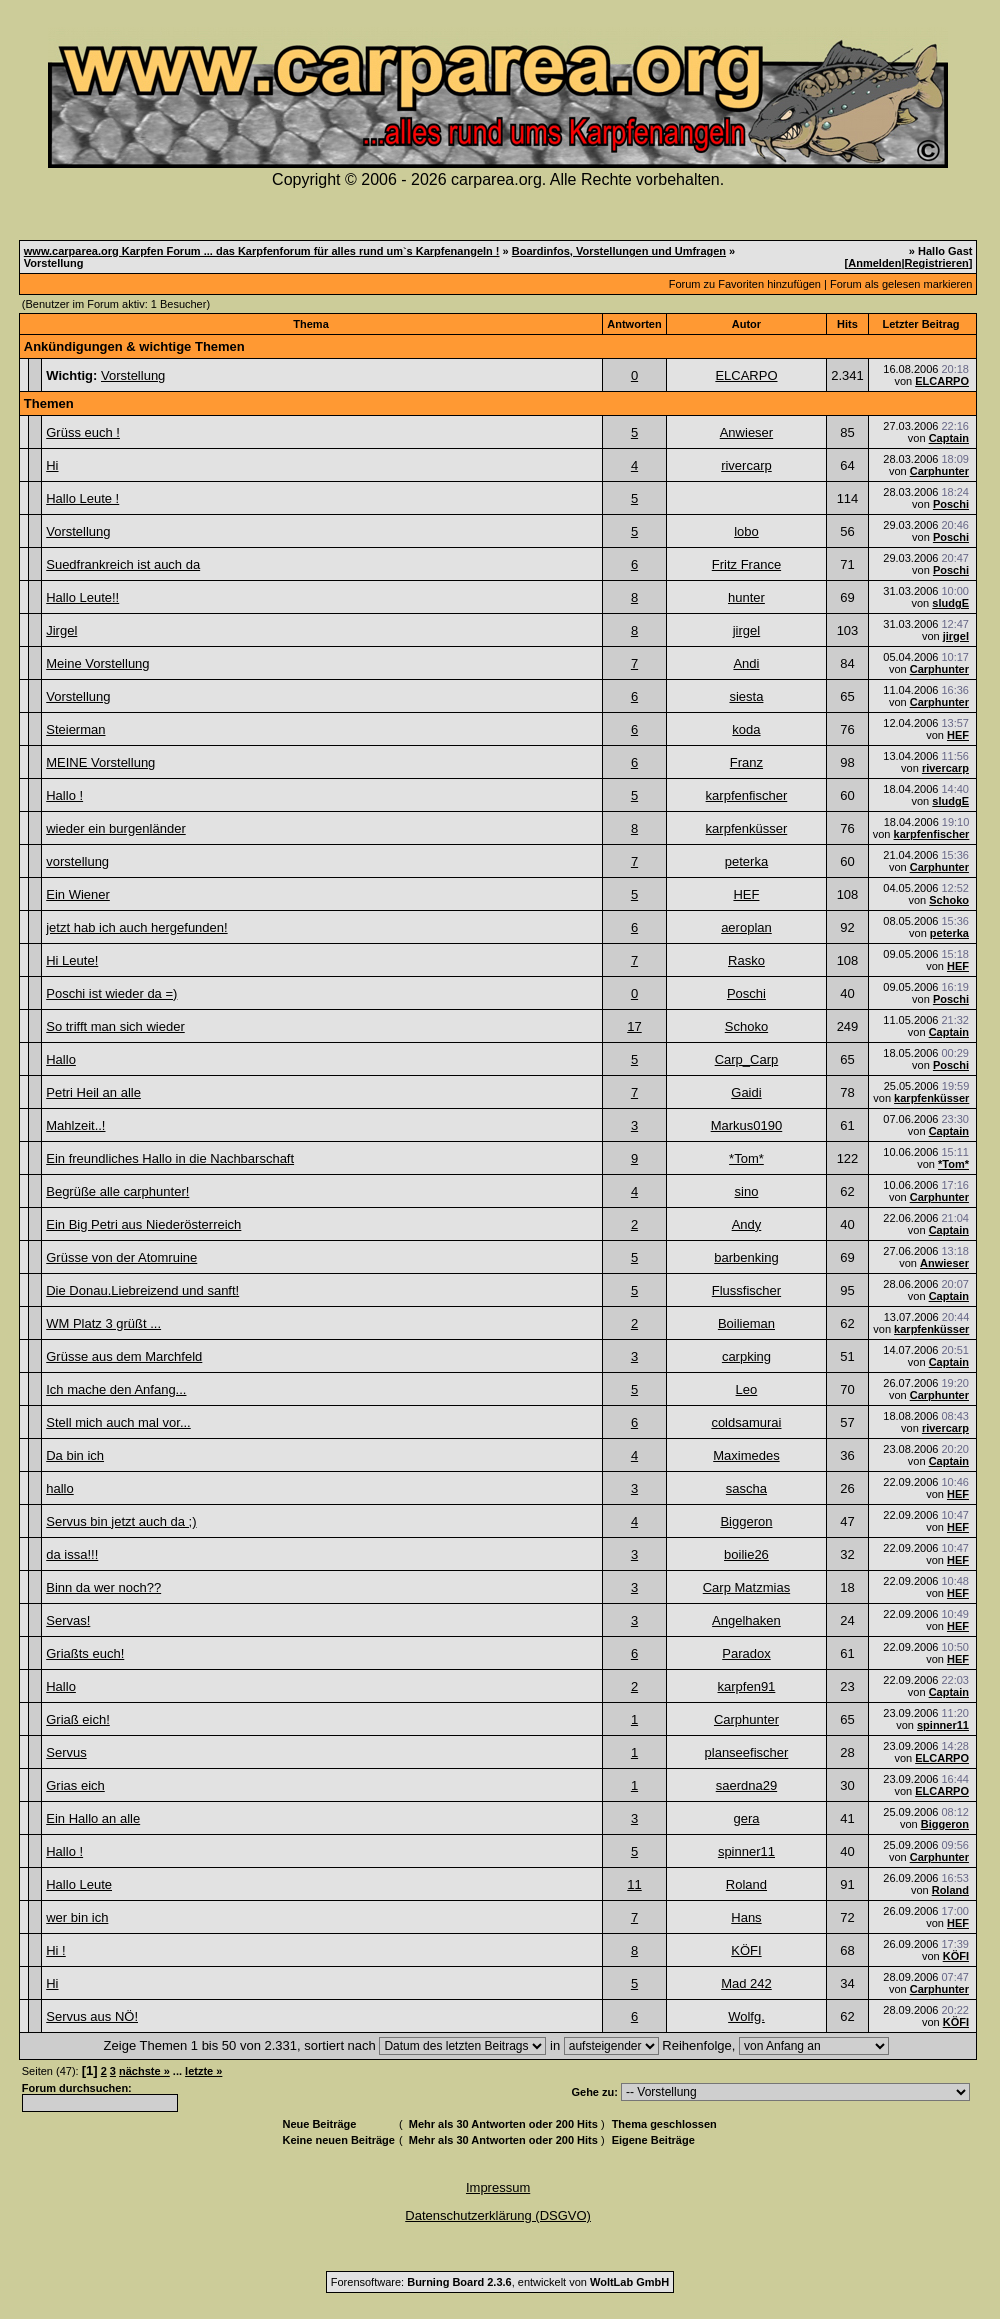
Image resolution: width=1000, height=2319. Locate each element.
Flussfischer (746, 1290)
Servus (66, 1752)
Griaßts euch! (85, 1653)
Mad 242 (746, 1983)
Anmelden (874, 263)
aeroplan (746, 927)
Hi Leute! (72, 960)
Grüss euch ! (83, 432)
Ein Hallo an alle (93, 1818)
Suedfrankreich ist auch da (123, 564)
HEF (958, 735)
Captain (949, 438)
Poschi (951, 504)
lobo (746, 531)
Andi (746, 663)
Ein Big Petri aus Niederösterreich (143, 1224)
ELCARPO (746, 375)
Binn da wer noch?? (103, 1587)
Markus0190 (747, 1125)
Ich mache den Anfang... (116, 1389)
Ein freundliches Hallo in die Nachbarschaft (170, 1158)
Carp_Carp (747, 1059)
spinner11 (943, 1725)
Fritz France (746, 564)
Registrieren (937, 263)
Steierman (75, 729)
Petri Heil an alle (93, 1092)
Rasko (746, 960)
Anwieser (746, 432)
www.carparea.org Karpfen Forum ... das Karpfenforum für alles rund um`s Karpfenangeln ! (262, 251)
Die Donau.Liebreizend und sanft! (142, 1290)
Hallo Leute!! (82, 597)
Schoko (949, 900)
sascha (746, 1488)
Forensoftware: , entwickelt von (500, 2282)
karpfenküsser (747, 828)
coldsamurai (746, 1422)
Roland (746, 1884)
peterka (746, 861)
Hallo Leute (79, 1884)
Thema (310, 324)
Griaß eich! (78, 1719)
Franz (746, 762)
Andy (747, 1224)
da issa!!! (72, 1554)
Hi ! (56, 1950)
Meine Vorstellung (97, 663)
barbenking (746, 1257)
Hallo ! (64, 795)
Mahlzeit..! (75, 1125)
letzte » (203, 2071)
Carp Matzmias (746, 1587)
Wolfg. (746, 2016)
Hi (52, 465)
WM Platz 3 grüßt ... (103, 1323)
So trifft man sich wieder (115, 1026)
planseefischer (747, 1752)
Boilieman (746, 1323)
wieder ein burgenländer (115, 828)
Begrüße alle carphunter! (117, 1191)
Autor (746, 324)
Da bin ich (75, 1455)
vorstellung (77, 861)
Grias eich (75, 1785)
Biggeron (746, 1521)
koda (746, 729)
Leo (747, 1389)
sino (747, 1191)
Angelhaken (746, 1620)
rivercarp (746, 465)
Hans (746, 1917)
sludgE (950, 603)
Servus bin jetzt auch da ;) (121, 1521)
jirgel (746, 630)
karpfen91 (747, 1686)
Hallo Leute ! (82, 498)
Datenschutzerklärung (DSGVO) (498, 2215)
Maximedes (746, 1455)
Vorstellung (133, 375)
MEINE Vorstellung (100, 762)
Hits (847, 324)
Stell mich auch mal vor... (118, 1422)
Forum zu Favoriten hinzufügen (745, 284)
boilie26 (746, 1554)
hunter (746, 597)
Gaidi (746, 1092)
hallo (59, 1488)
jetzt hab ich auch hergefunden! (136, 927)
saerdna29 (746, 1785)
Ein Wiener (78, 894)
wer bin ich (77, 1917)
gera (746, 1818)
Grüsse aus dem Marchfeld (124, 1356)
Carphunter (939, 471)
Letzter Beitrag (921, 324)
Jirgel (61, 630)
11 (634, 1884)
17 (634, 1026)
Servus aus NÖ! (92, 2016)
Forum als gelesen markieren (901, 284)
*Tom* (746, 1158)
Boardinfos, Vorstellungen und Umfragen (619, 251)
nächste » (144, 2071)
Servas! (68, 1620)
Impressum (498, 2187)
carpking (746, 1356)
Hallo (61, 1059)
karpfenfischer (747, 795)
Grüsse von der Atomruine (121, 1257)
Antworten (634, 324)
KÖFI (746, 1950)
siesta (746, 696)
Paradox (746, 1653)
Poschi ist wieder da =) (111, 993)
